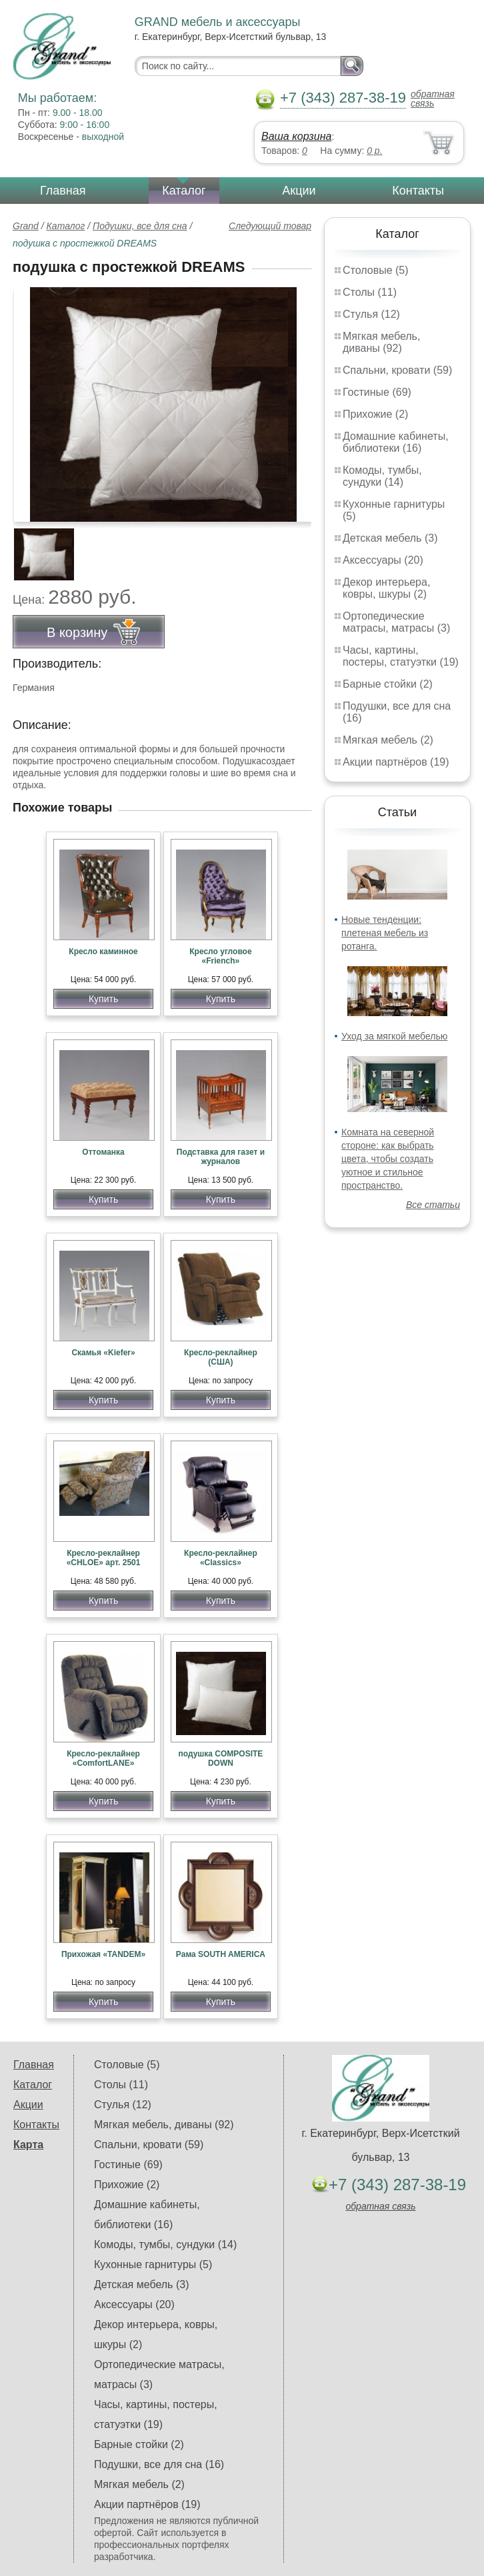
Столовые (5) (376, 270)
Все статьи (433, 1204)
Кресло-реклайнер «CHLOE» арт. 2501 (104, 1558)
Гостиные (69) (377, 392)
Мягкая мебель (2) (388, 740)
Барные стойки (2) (388, 684)
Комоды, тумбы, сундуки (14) (382, 476)
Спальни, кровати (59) (397, 370)
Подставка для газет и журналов (221, 1156)
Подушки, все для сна (140, 226)
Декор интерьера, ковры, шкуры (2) (386, 588)
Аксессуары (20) (383, 560)
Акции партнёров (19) (396, 762)
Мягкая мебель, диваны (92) (381, 342)
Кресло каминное (103, 951)
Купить (103, 998)
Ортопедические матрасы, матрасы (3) (396, 622)
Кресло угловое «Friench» (220, 956)
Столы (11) (370, 292)
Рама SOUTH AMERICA (220, 1954)
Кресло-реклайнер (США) (220, 1357)
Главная (63, 190)
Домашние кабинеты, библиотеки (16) (396, 442)
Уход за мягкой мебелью (394, 1036)
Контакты (418, 190)
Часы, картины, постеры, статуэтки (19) (401, 656)
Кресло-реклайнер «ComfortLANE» (103, 1758)
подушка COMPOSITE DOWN (220, 1758)
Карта (28, 2144)
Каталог (183, 190)
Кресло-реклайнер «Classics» (220, 1558)
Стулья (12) (371, 314)
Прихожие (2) (375, 414)
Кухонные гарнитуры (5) (153, 2264)
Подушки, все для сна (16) (159, 2464)
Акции (298, 190)
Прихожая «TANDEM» (103, 1954)
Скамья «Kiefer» (103, 1352)
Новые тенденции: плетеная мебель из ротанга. (384, 933)
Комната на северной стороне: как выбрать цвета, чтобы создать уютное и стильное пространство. (387, 1159)
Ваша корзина (296, 136)
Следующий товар (270, 226)
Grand (26, 226)
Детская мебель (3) (390, 538)
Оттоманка (103, 1152)
